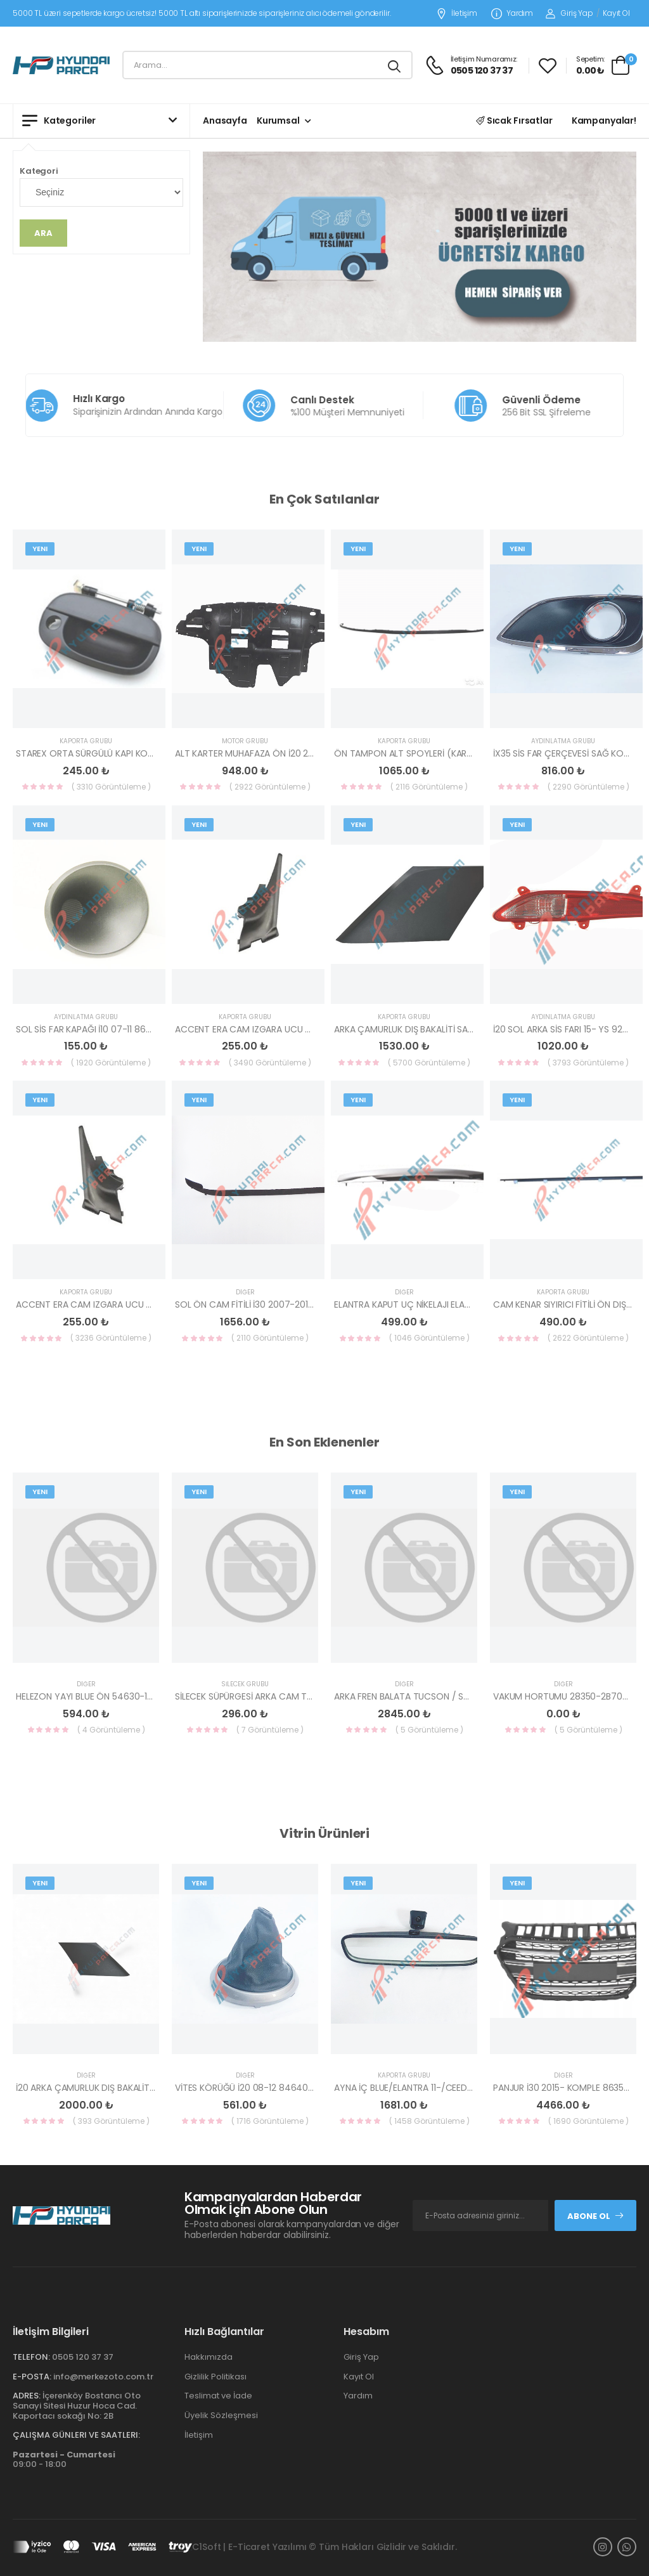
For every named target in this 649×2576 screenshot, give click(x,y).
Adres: (27, 2396)
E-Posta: (32, 2377)
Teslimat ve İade (218, 2396)
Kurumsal (278, 120)
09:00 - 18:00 (64, 2460)
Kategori (39, 171)
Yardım (512, 13)
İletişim (456, 13)
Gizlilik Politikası (215, 2377)
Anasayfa (225, 120)
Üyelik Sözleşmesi (221, 2415)
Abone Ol (595, 2216)
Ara (43, 233)
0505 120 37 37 (82, 2357)
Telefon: (31, 2357)
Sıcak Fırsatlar (514, 120)
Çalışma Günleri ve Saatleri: (76, 2435)
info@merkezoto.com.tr (103, 2377)
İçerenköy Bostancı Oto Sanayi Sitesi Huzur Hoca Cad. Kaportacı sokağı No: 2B (77, 2405)
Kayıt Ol (616, 13)
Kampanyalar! (604, 120)
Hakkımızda (208, 2357)
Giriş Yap (569, 13)
